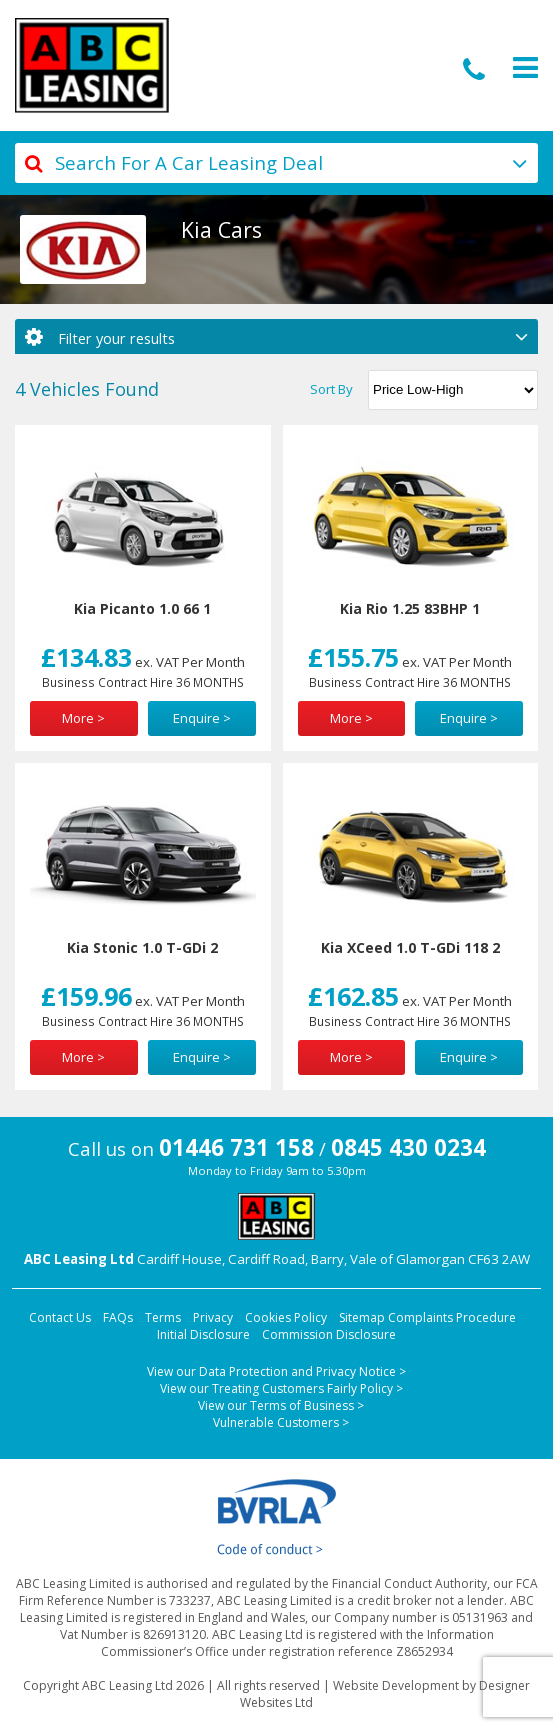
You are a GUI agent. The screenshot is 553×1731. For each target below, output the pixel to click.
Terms (163, 1317)
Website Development (396, 1685)
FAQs (118, 1317)
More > (83, 718)
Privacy (213, 1317)
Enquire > (202, 718)
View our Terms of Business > (281, 1405)
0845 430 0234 (408, 1147)
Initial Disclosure (203, 1334)
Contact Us (60, 1317)
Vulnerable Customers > (281, 1422)
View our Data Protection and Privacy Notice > (276, 1371)
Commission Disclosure (329, 1334)
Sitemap (362, 1317)
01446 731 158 (236, 1147)
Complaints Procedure (452, 1317)
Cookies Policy (286, 1317)
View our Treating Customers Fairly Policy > (281, 1388)
